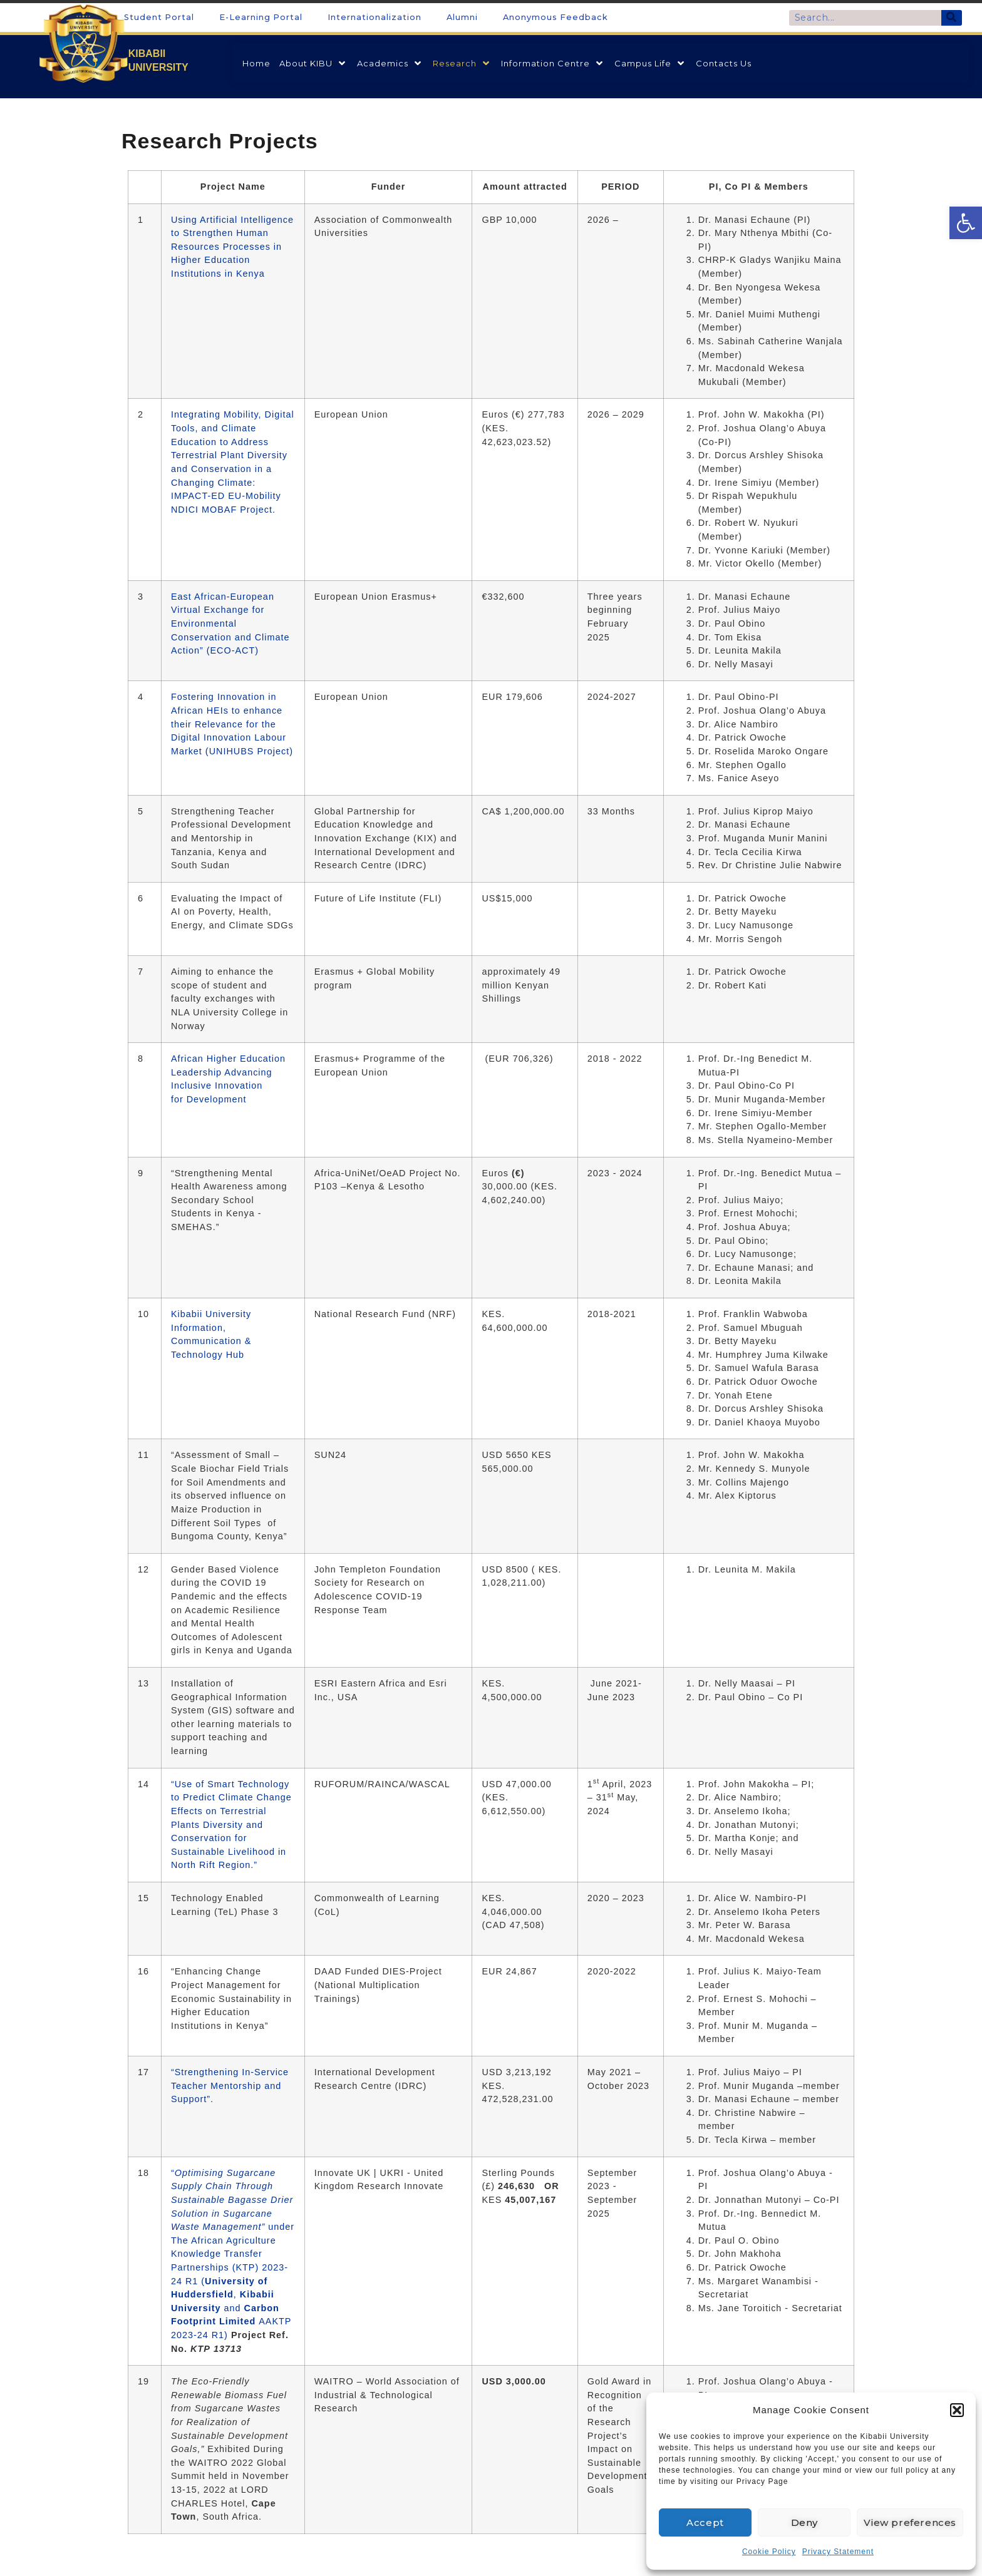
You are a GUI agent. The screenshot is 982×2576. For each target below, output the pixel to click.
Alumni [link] (462, 17)
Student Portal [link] (159, 17)
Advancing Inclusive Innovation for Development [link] (221, 1085)
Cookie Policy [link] (769, 2551)
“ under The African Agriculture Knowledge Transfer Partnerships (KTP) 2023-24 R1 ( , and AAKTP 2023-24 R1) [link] (232, 2254)
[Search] (951, 18)
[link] (965, 223)
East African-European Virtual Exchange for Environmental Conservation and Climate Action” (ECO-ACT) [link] (230, 623)
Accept (705, 2522)
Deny (804, 2522)
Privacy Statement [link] (838, 2551)
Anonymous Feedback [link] (555, 17)
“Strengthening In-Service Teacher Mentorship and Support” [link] (230, 2085)
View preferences (910, 2522)
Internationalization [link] (374, 17)
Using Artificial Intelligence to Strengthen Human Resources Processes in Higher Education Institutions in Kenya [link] (232, 247)
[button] (957, 2410)
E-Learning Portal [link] (260, 17)
